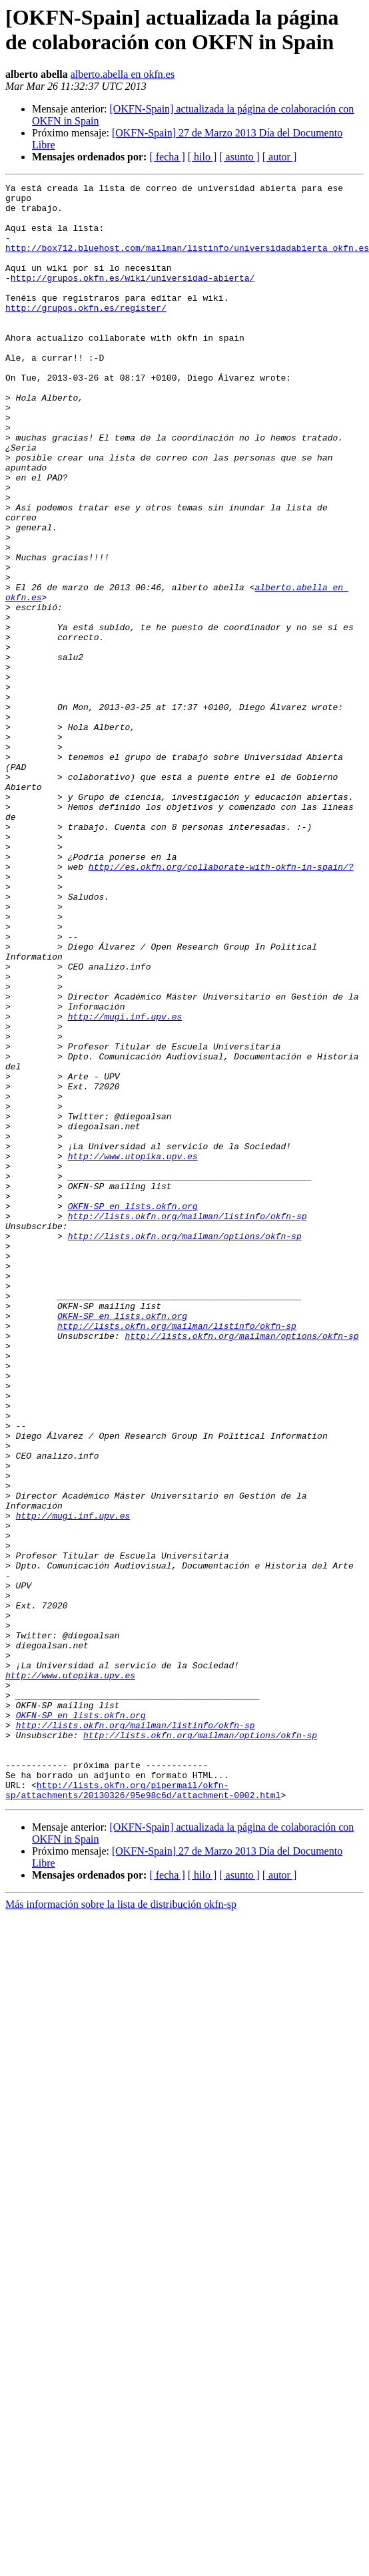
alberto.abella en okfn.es (123, 74)
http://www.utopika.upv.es (133, 1352)
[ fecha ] (166, 156)
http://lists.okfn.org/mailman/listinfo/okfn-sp (187, 1423)
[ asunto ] (239, 156)
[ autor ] (279, 156)
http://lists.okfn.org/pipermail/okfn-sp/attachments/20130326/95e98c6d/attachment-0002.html (142, 2112)
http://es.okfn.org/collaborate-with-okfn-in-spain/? (221, 1004)
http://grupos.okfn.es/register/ (86, 333)
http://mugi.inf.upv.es (125, 1184)
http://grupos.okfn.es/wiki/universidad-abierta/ (133, 297)
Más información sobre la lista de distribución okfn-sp (120, 2227)
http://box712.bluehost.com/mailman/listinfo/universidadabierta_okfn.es (187, 262)
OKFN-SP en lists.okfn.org (133, 1411)
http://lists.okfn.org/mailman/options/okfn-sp (185, 1447)
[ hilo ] (202, 156)
